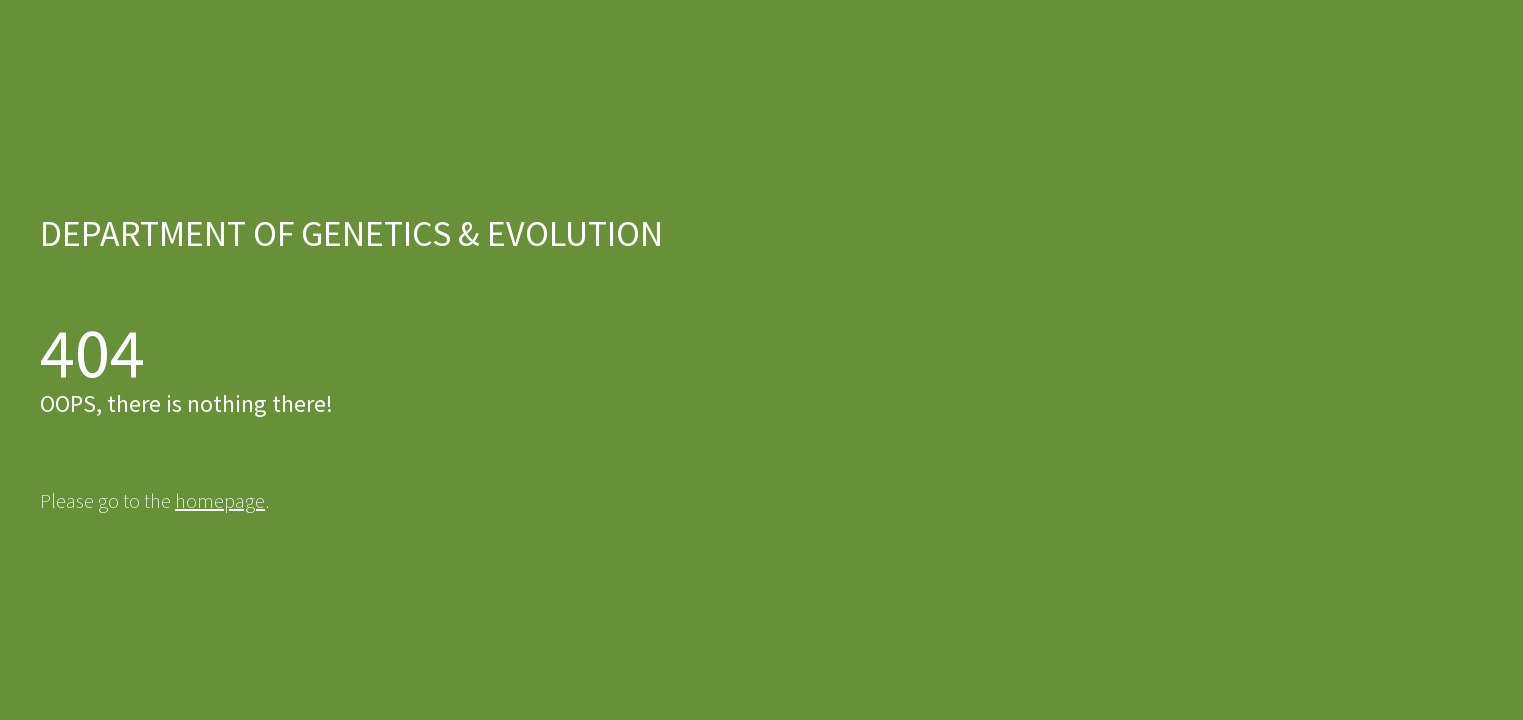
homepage (220, 500)
